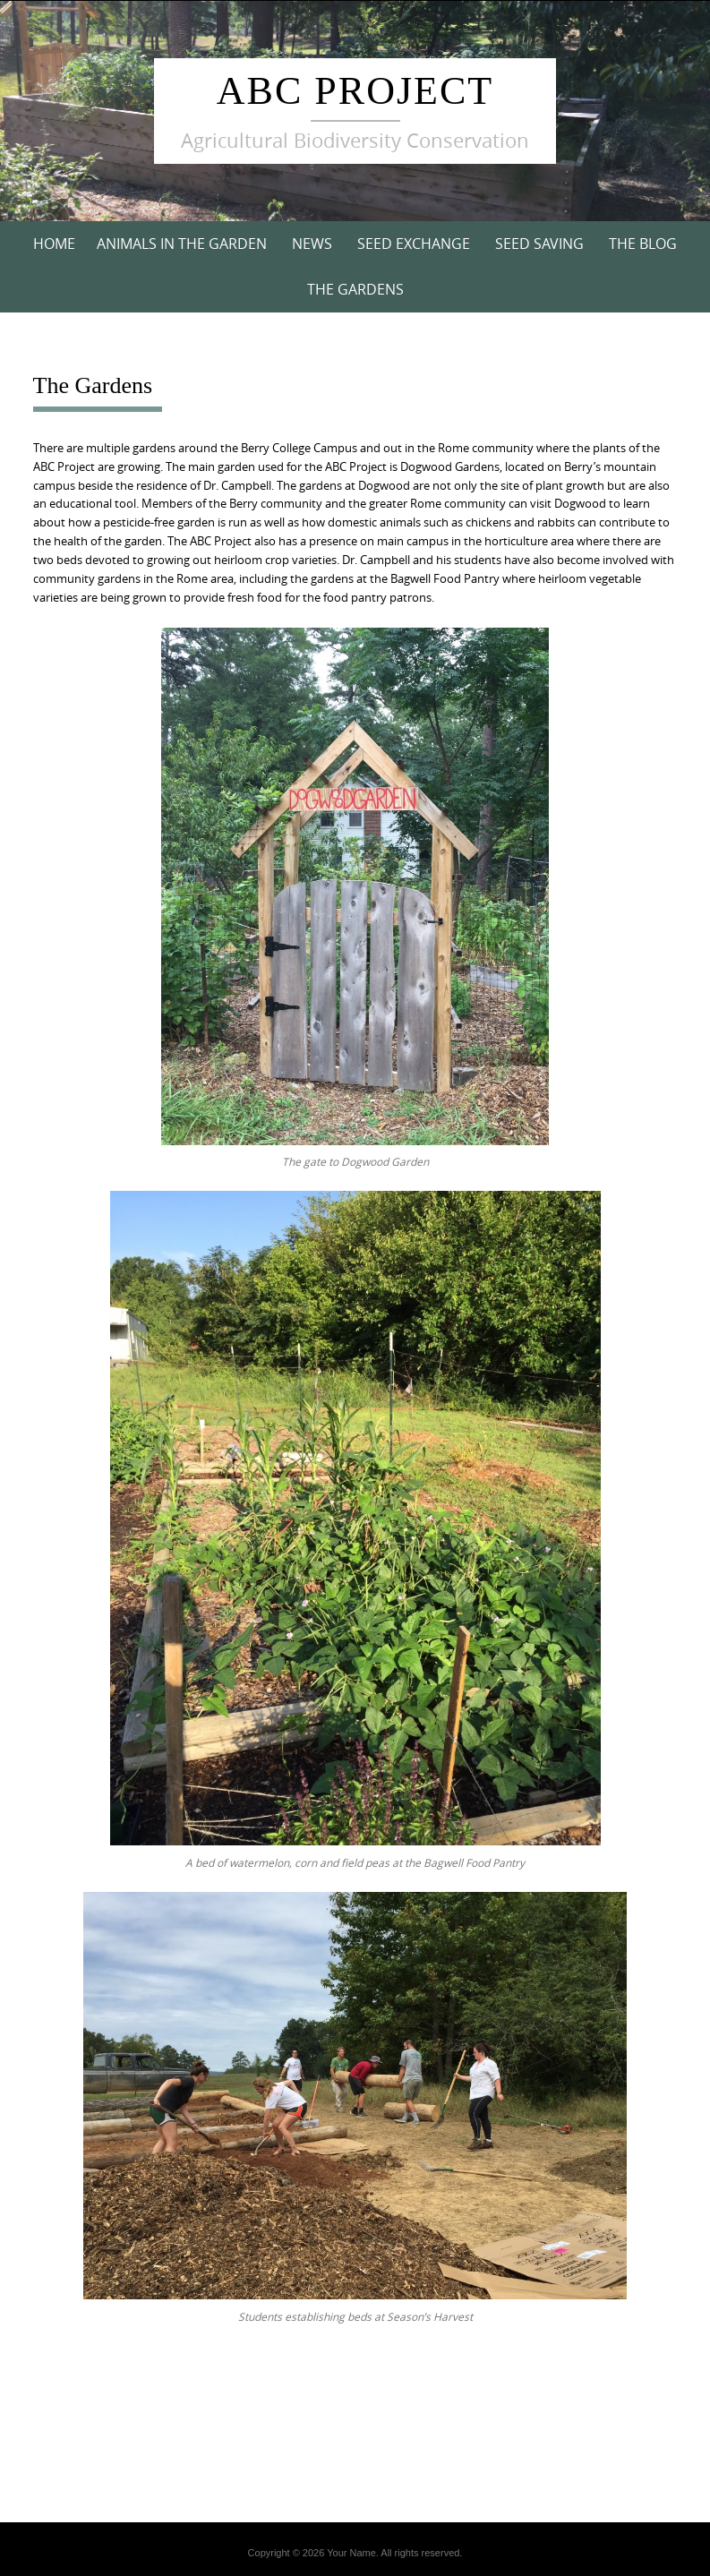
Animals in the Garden (182, 243)
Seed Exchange (413, 243)
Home (54, 243)
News (312, 243)
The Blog (643, 243)
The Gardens (355, 289)
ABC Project (355, 91)
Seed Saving (539, 243)
